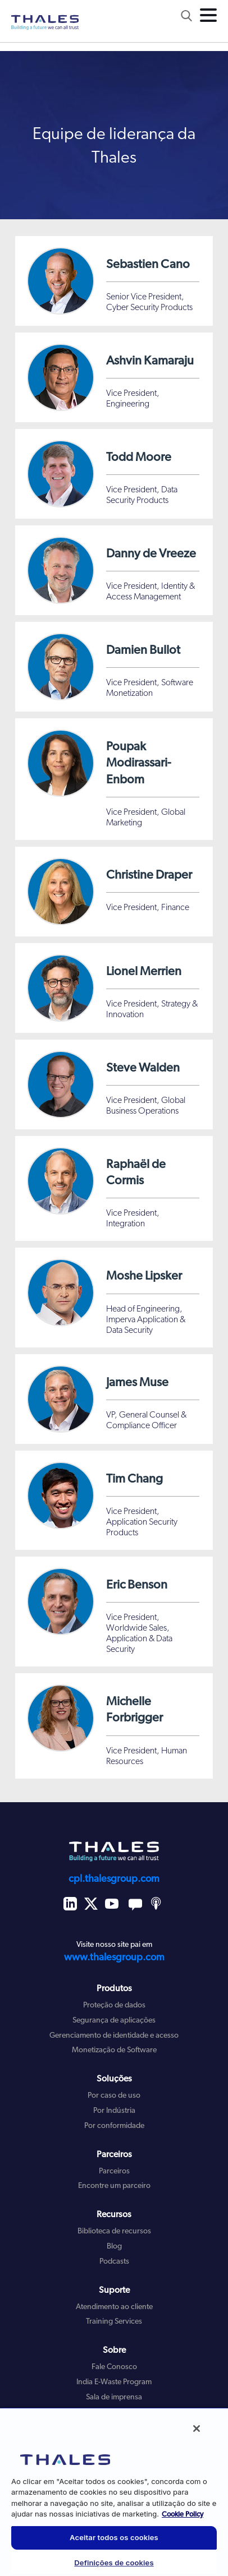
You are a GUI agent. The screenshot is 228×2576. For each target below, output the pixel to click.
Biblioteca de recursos (114, 2231)
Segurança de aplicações (114, 2020)
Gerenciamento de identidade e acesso (114, 2036)
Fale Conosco (114, 2367)
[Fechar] (196, 2428)
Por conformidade (114, 2126)
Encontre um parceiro (114, 2186)
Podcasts (114, 2262)
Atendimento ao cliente (114, 2307)
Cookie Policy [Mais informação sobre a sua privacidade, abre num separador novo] (182, 2514)
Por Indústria (114, 2111)
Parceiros (114, 2171)
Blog (114, 2246)
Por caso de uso (114, 2096)
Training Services (114, 2322)
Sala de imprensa (114, 2397)
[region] (114, 2491)
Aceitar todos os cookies (114, 2537)
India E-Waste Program (114, 2382)
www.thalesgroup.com (114, 1957)
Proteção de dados (114, 2005)
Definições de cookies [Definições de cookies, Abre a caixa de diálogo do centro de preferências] (113, 2562)
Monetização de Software (114, 2050)
